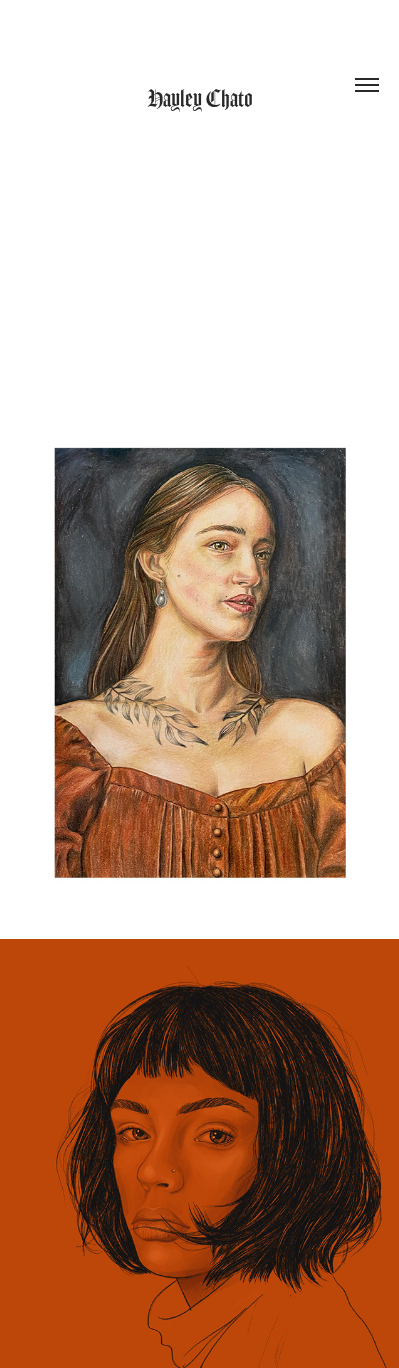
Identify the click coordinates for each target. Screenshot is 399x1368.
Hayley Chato (200, 99)
